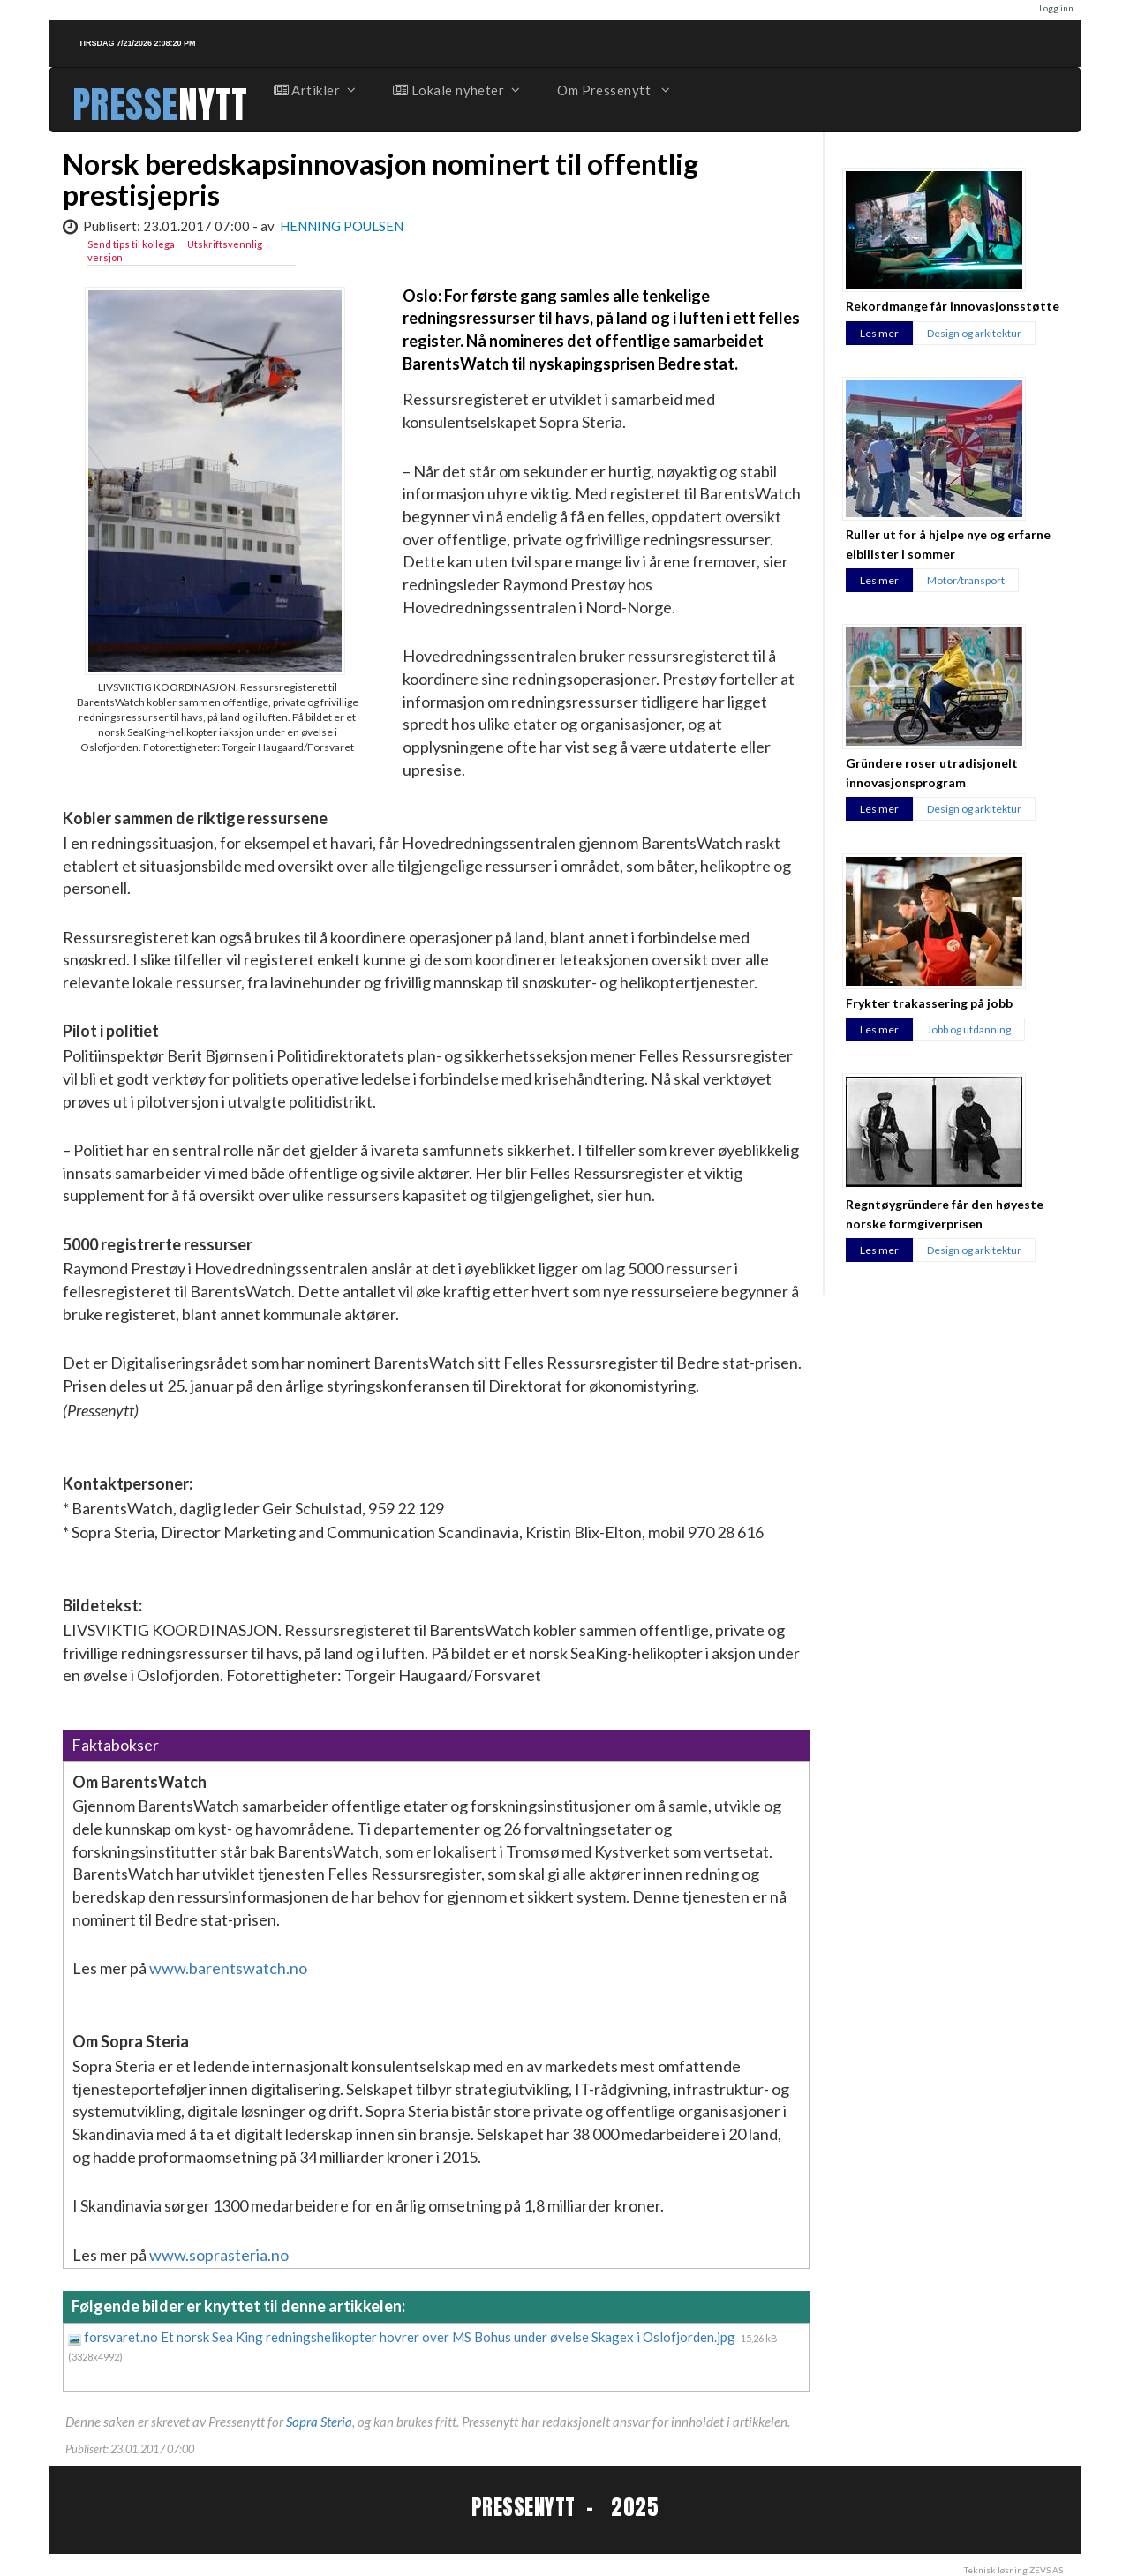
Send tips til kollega (131, 244)
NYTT (213, 104)
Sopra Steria (319, 2422)
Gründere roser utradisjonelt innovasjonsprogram (932, 772)
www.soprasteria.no (219, 2254)
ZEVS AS (1046, 2570)
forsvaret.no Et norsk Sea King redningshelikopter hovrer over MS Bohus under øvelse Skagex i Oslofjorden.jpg (411, 2337)
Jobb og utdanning (969, 1029)
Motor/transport (966, 580)
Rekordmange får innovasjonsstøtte (952, 305)
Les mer (879, 333)
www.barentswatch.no (228, 1968)
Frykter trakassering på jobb (929, 1002)
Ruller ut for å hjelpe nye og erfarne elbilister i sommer (948, 543)
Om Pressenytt (612, 90)
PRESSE (125, 104)
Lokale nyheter (455, 90)
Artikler (314, 90)
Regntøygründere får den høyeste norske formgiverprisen (944, 1213)
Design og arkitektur (974, 333)
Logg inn (1056, 8)
